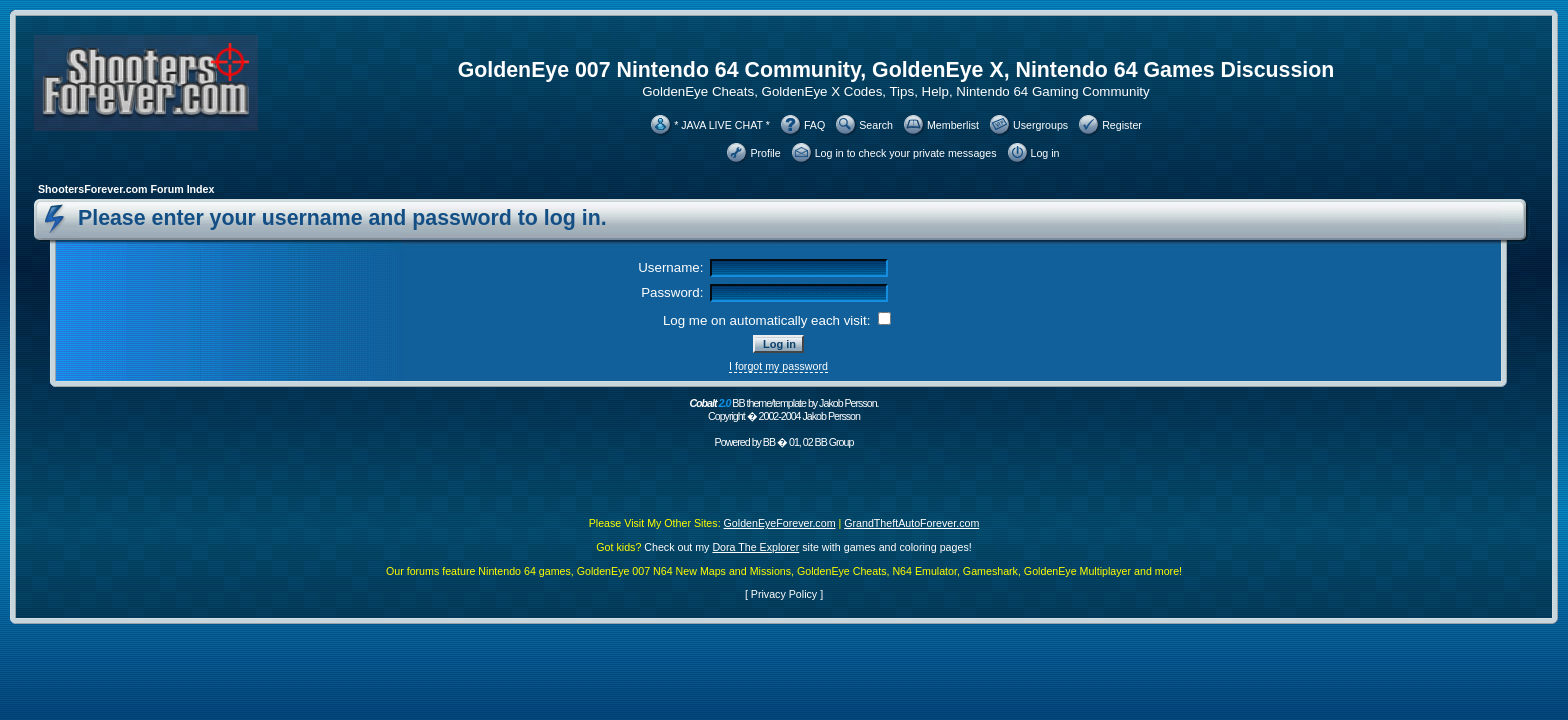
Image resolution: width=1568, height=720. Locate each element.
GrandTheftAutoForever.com (911, 523)
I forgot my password (778, 366)
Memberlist (953, 125)
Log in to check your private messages (906, 153)
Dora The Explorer (755, 547)
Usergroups (1040, 125)
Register (1122, 125)
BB (769, 442)
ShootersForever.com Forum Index (126, 189)
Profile (765, 153)
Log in (1045, 153)
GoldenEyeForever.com (780, 523)
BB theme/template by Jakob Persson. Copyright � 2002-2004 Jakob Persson (783, 409)
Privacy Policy (784, 594)
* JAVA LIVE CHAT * (722, 125)
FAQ (814, 125)
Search (876, 125)
